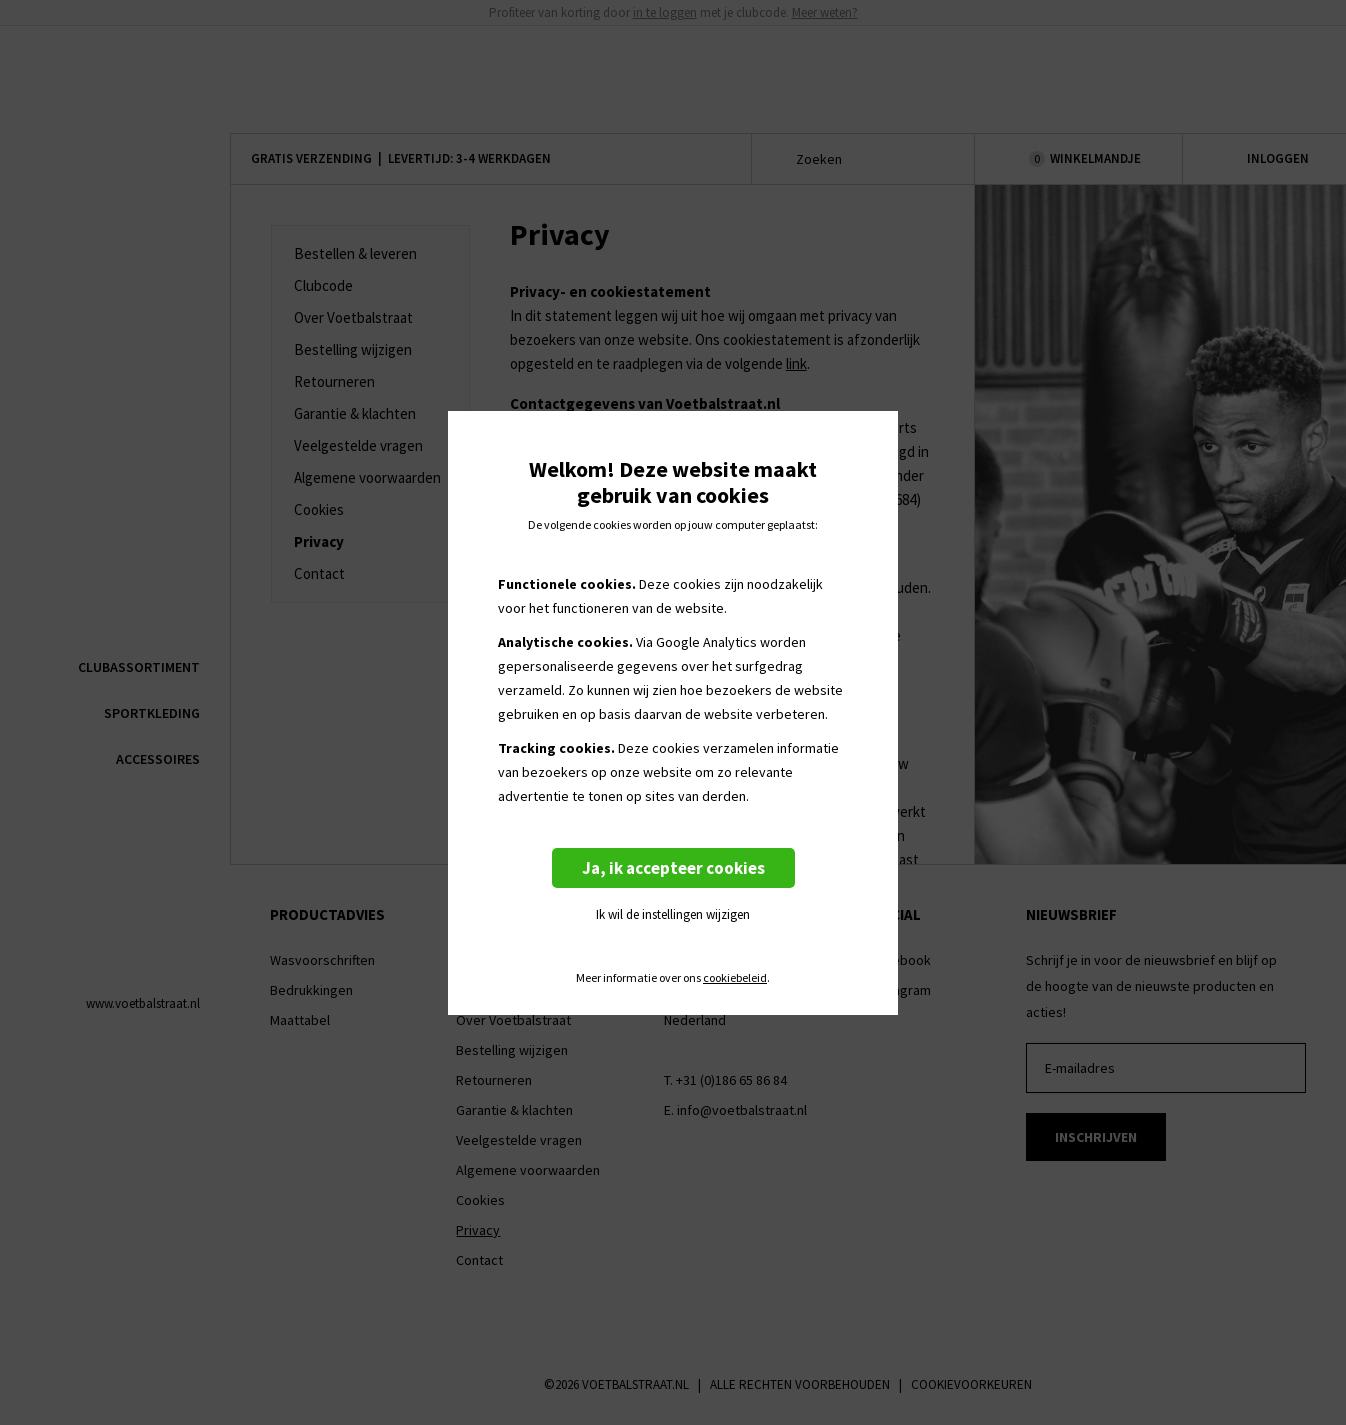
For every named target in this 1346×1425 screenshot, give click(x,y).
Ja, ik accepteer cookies (673, 868)
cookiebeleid (735, 978)
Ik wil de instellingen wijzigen (673, 914)
